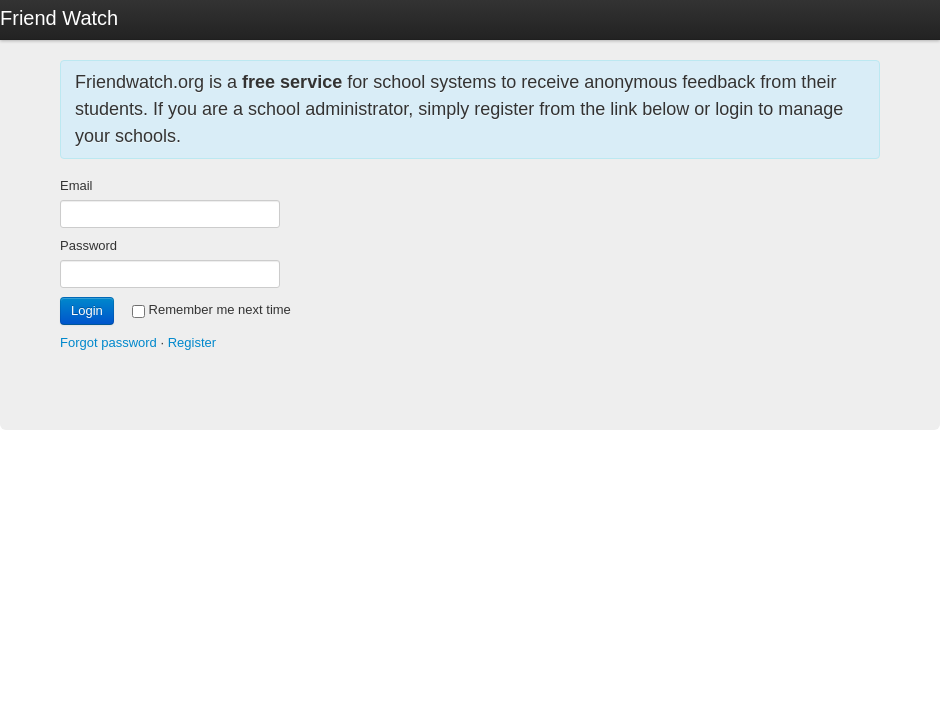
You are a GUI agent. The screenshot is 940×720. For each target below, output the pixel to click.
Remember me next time (211, 309)
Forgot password (108, 342)
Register (192, 342)
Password (88, 245)
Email (76, 185)
